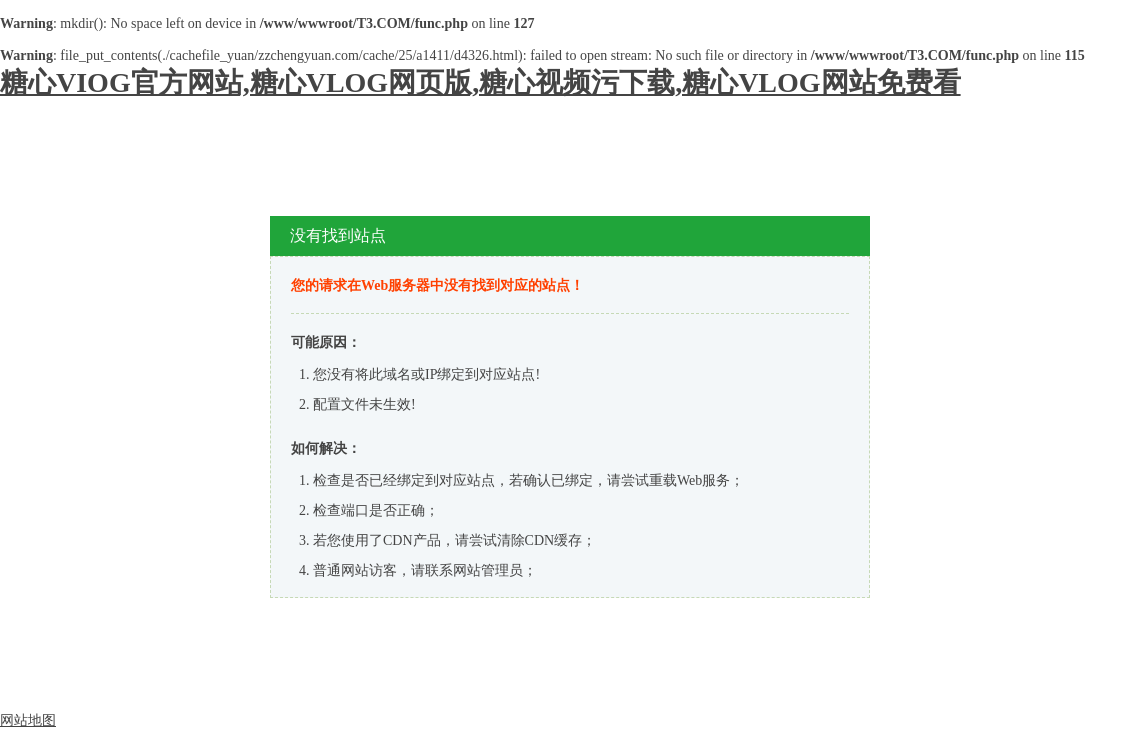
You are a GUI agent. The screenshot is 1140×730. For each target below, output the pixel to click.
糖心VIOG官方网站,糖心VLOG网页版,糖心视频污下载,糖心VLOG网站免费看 (480, 82)
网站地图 (28, 720)
